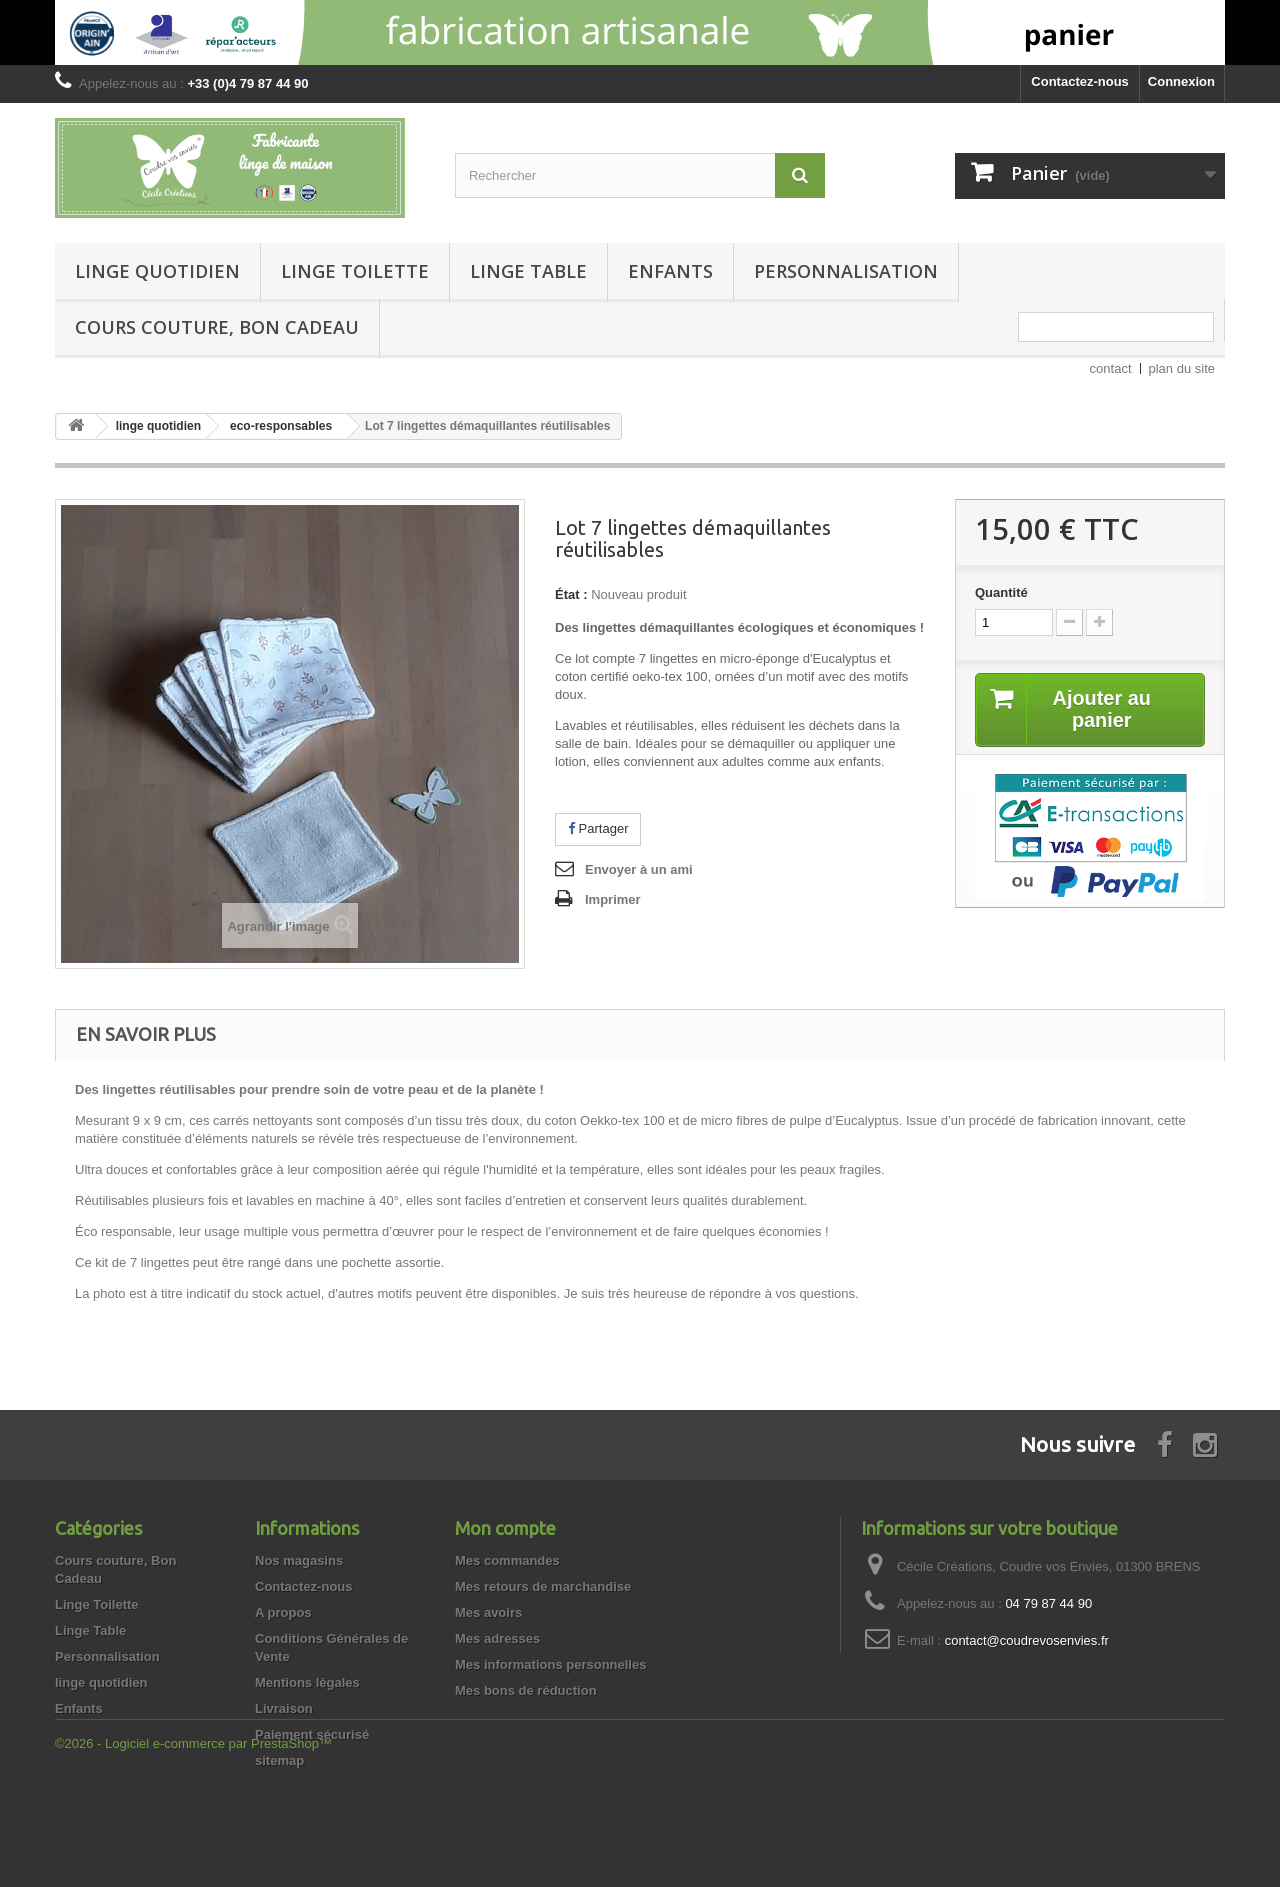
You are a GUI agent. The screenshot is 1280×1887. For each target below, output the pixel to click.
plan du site (1182, 368)
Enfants (670, 271)
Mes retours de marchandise (543, 1586)
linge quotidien (157, 271)
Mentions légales (307, 1682)
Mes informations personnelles (550, 1664)
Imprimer (613, 899)
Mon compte (505, 1528)
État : (571, 594)
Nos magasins (299, 1560)
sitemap (279, 1760)
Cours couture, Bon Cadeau (217, 327)
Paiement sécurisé (312, 1734)
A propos (283, 1612)
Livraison (284, 1708)
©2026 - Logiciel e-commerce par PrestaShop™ (193, 1832)
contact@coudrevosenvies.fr (1027, 1640)
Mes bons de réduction (526, 1690)
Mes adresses (497, 1638)
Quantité (1001, 592)
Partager (598, 828)
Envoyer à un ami (639, 869)
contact (1111, 368)
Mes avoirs (488, 1612)
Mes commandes (507, 1560)
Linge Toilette (355, 271)
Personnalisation (846, 271)
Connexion (1181, 81)
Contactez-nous (1080, 81)
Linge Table (528, 271)
